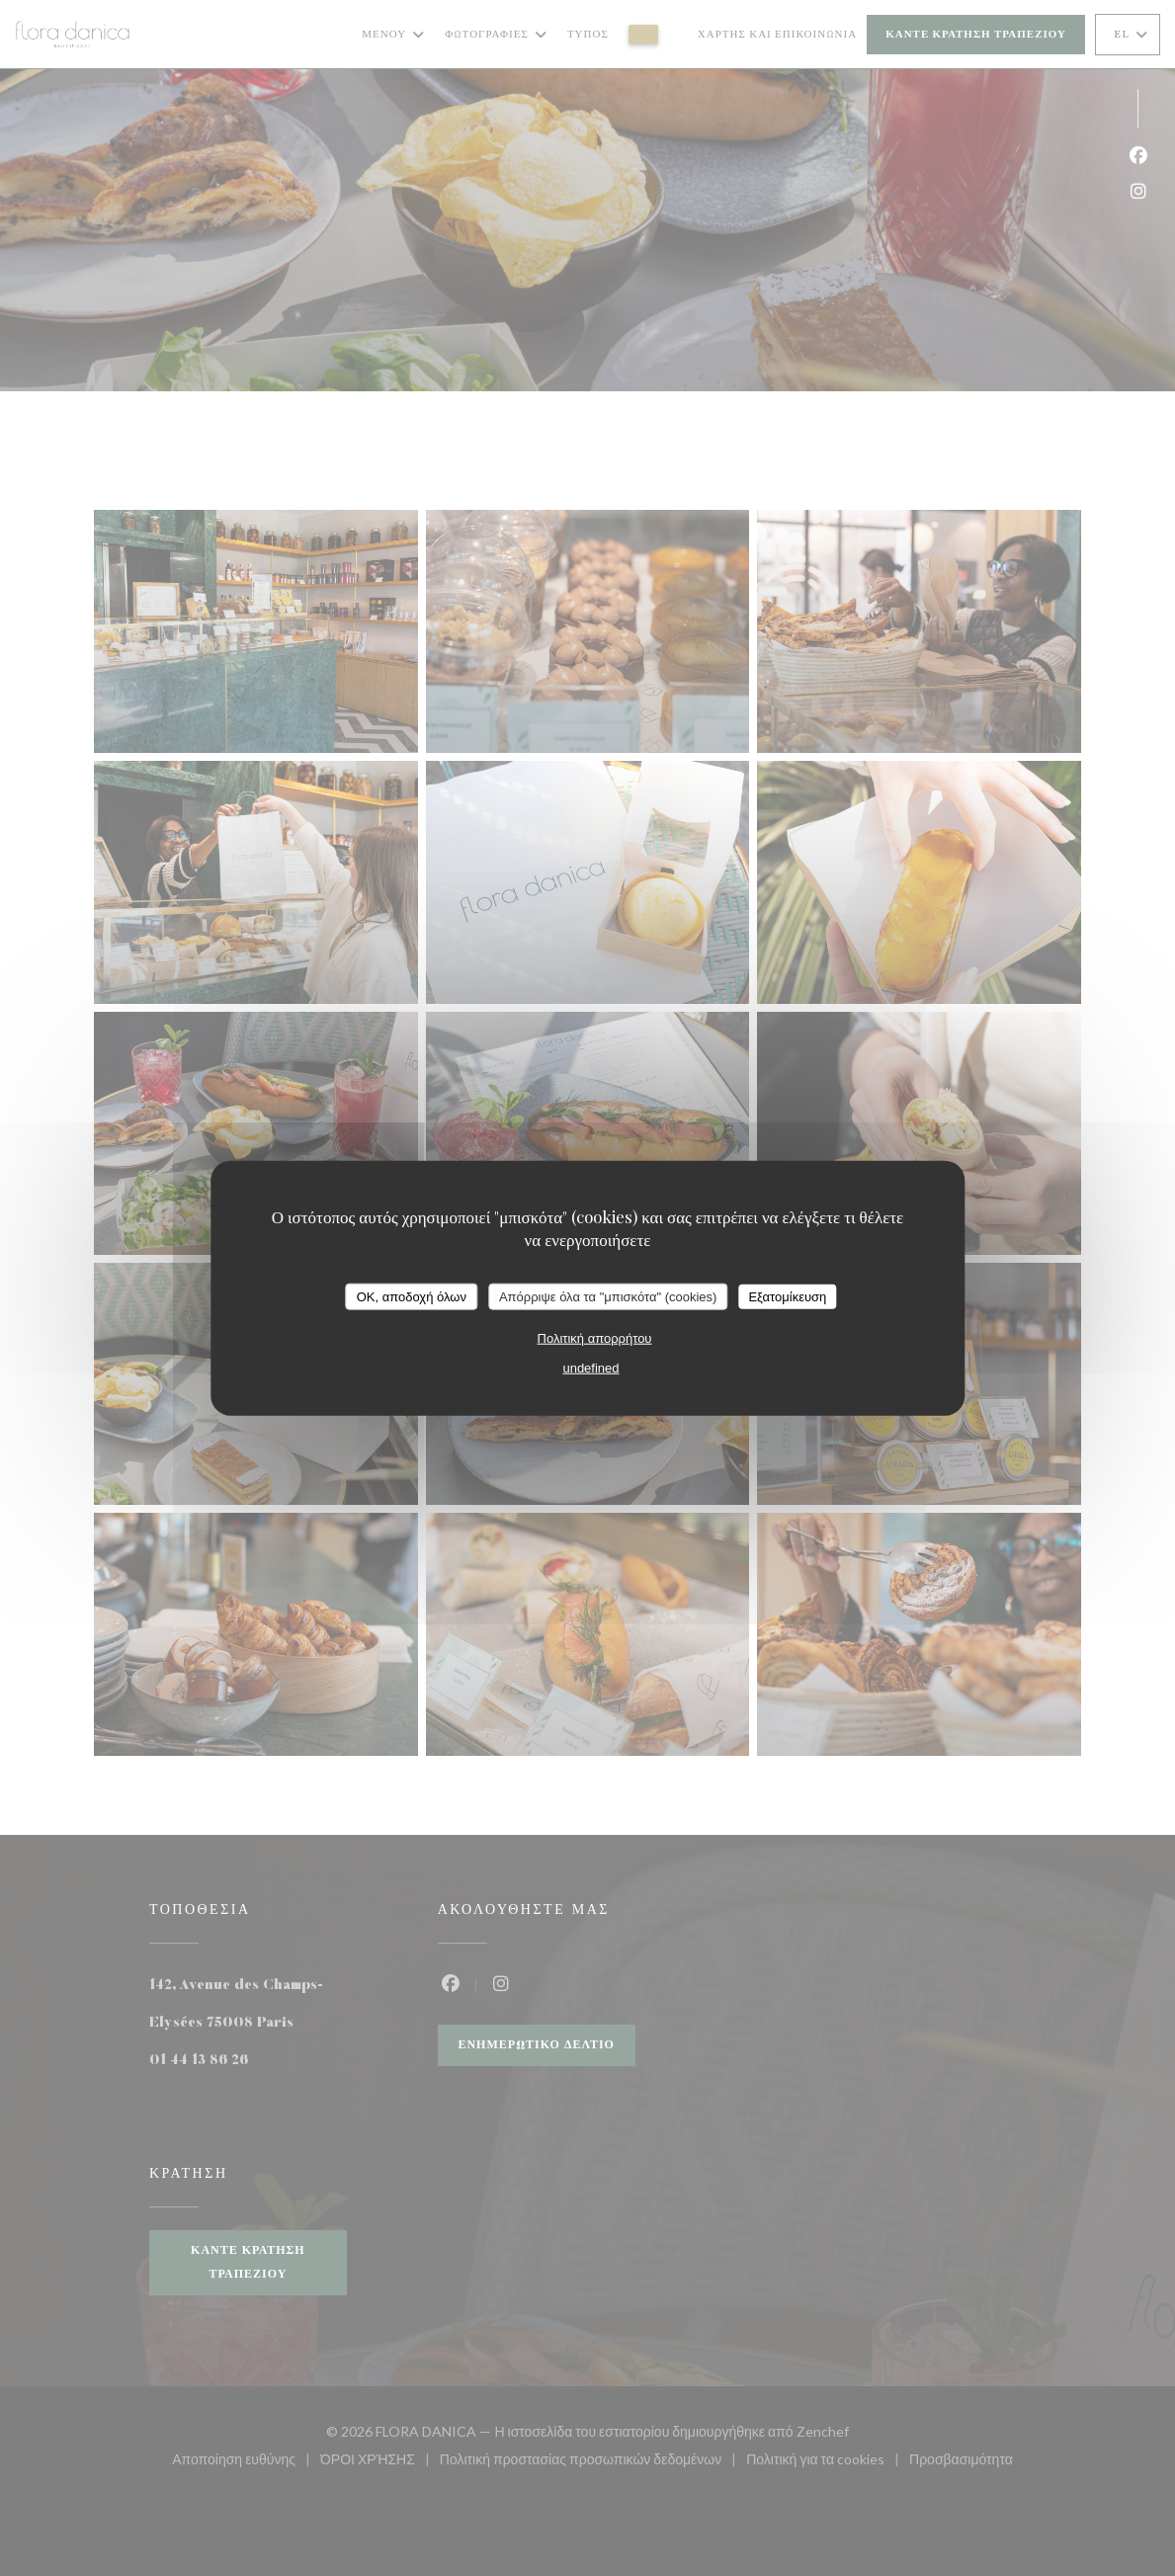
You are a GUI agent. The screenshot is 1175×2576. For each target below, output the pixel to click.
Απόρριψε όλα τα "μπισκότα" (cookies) (608, 1295)
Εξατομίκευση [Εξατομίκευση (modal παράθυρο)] (787, 1295)
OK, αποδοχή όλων (411, 1295)
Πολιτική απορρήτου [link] (595, 1338)
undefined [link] (590, 1368)
